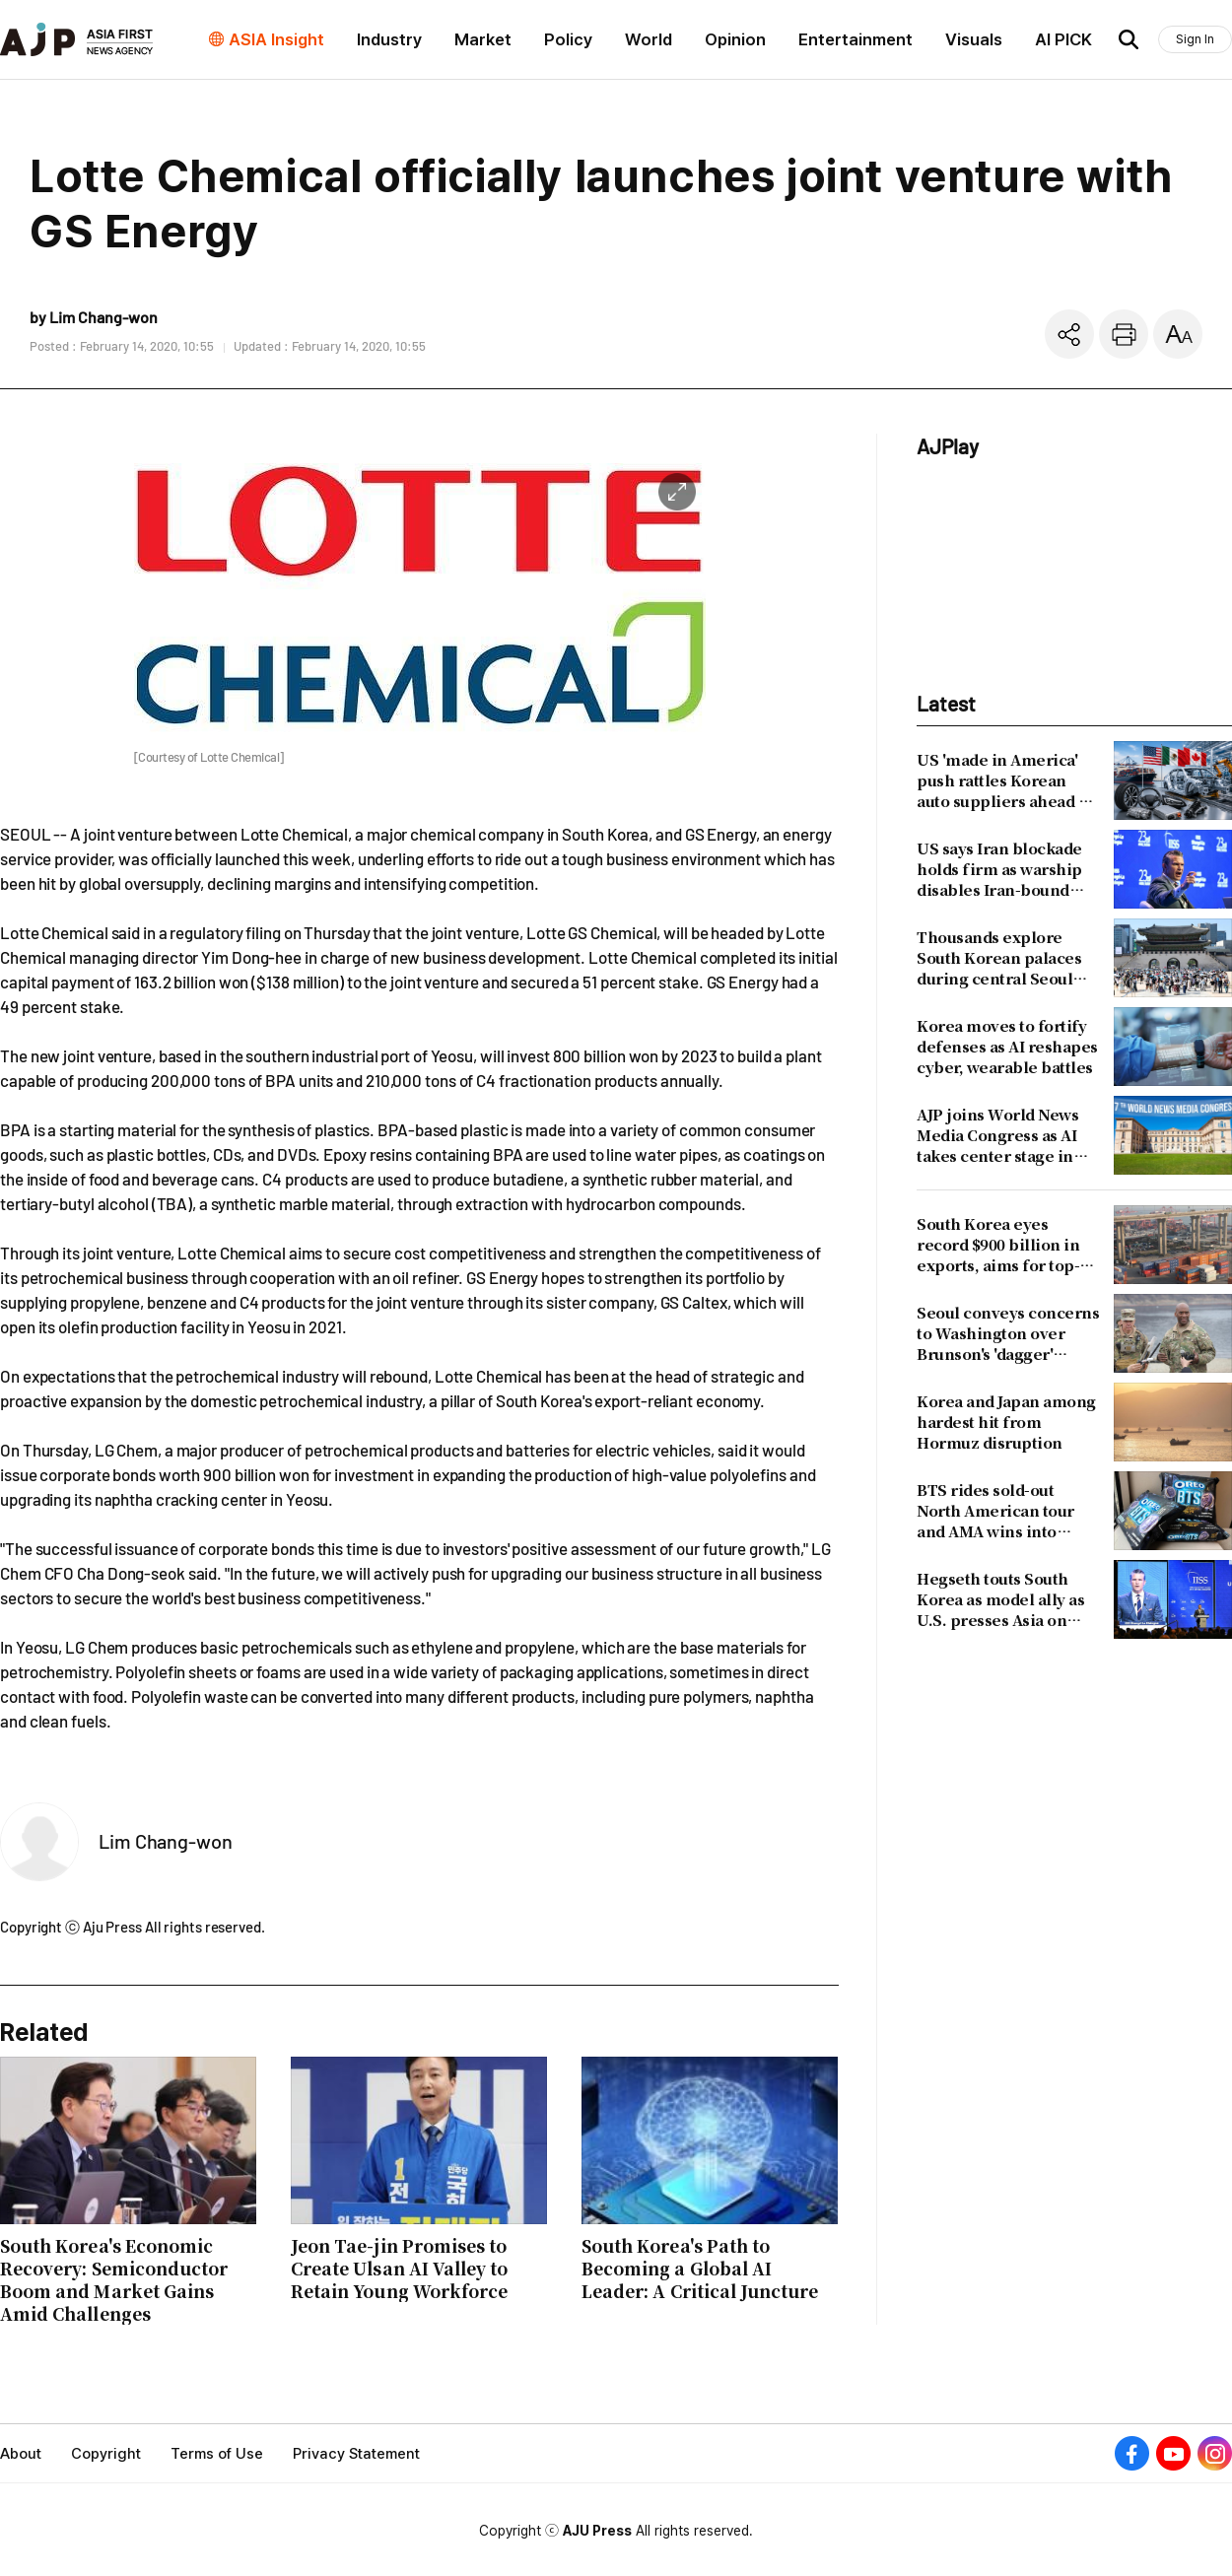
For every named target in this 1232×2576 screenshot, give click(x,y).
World (648, 39)
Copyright (106, 2454)
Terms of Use (217, 2454)
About (20, 2454)
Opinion (735, 39)
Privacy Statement (356, 2454)
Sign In (1195, 39)
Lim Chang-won (166, 1841)
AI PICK (1063, 39)
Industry (389, 39)
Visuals (973, 39)
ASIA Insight (276, 39)
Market (483, 39)
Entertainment (855, 39)
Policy (568, 39)
